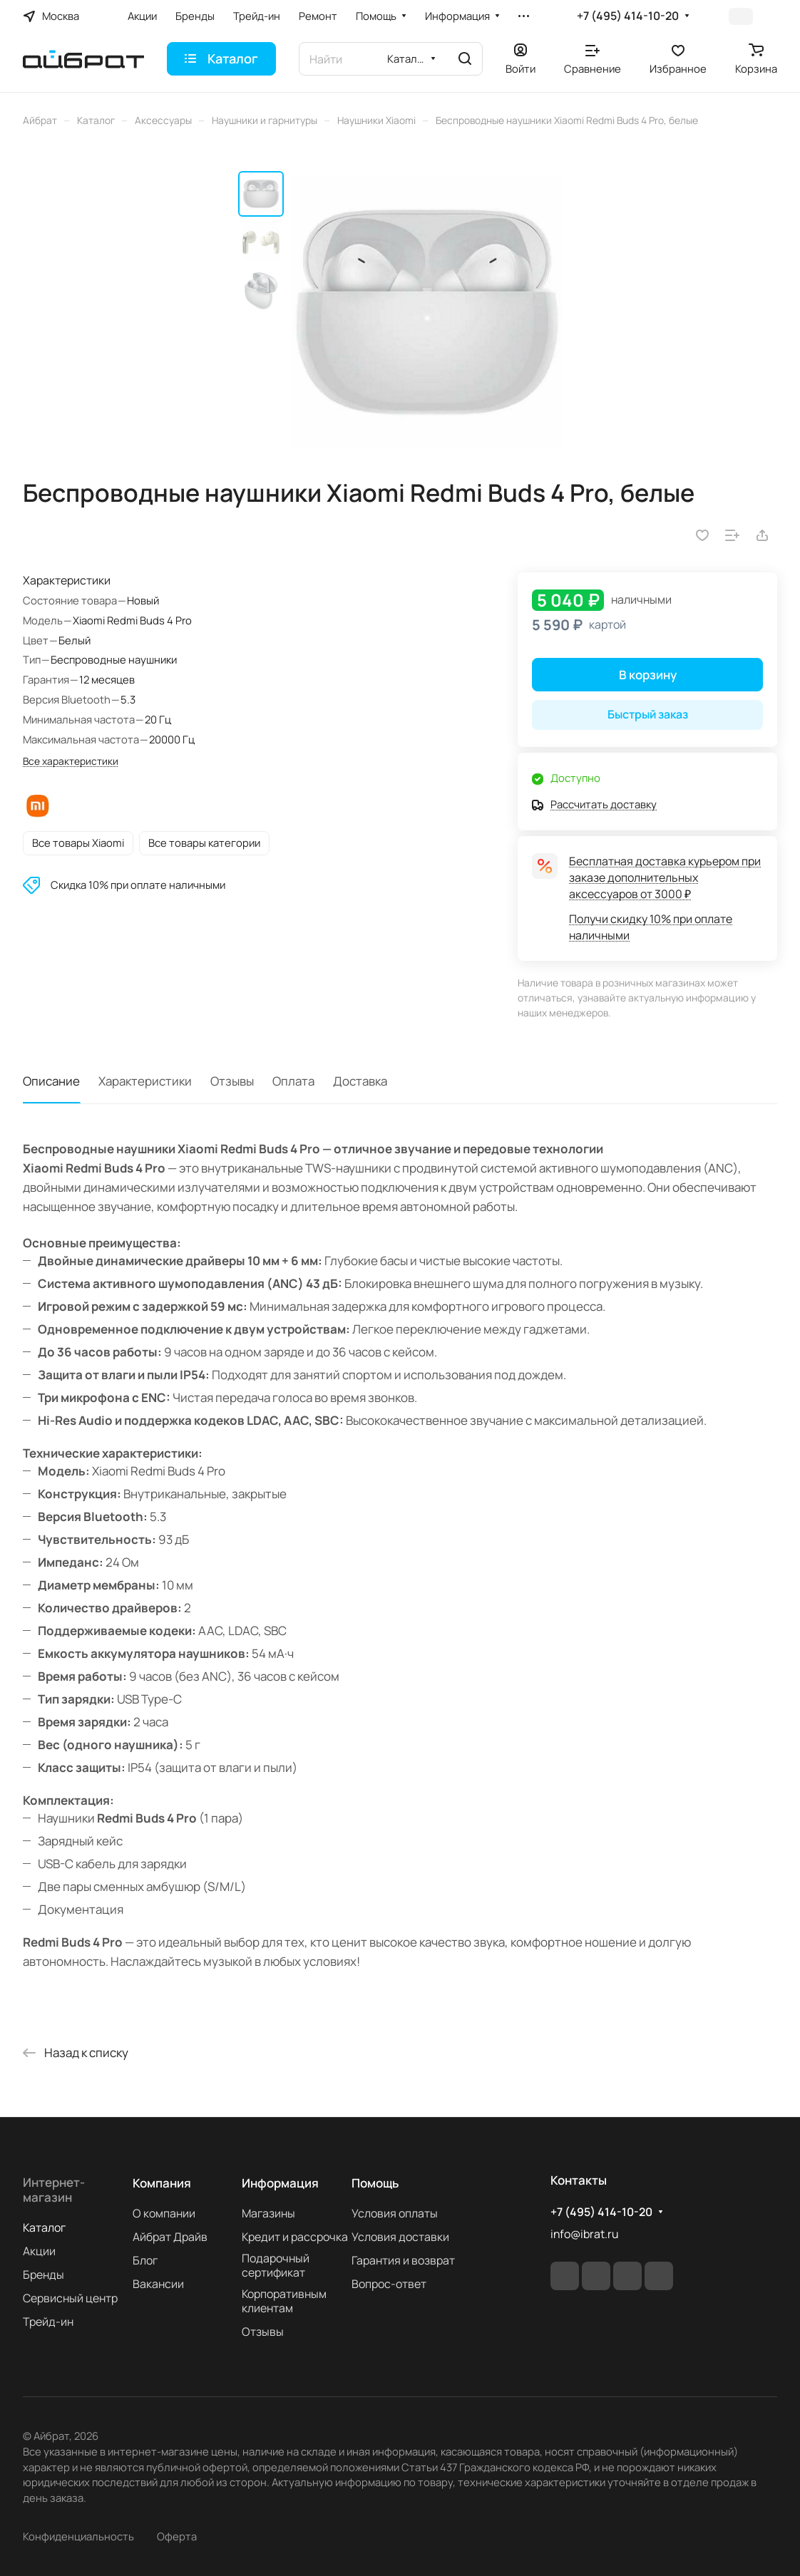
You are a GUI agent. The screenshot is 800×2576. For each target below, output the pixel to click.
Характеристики (145, 1081)
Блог (145, 2260)
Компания (162, 2183)
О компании (164, 2213)
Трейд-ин (48, 2321)
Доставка (360, 1081)
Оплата (293, 1081)
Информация (280, 2183)
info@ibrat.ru (584, 2234)
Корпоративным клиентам (284, 2301)
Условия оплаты (395, 2213)
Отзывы (232, 1081)
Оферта (177, 2536)
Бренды (43, 2274)
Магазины (268, 2213)
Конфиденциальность (78, 2536)
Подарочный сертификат (275, 2265)
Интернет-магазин (54, 2189)
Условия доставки (400, 2237)
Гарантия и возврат (403, 2260)
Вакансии (158, 2284)
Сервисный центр (70, 2298)
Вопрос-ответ (389, 2284)
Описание (51, 1081)
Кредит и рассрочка (295, 2237)
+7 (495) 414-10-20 (628, 16)
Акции (39, 2251)
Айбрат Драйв (170, 2237)
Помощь (375, 2183)
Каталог (44, 2227)
